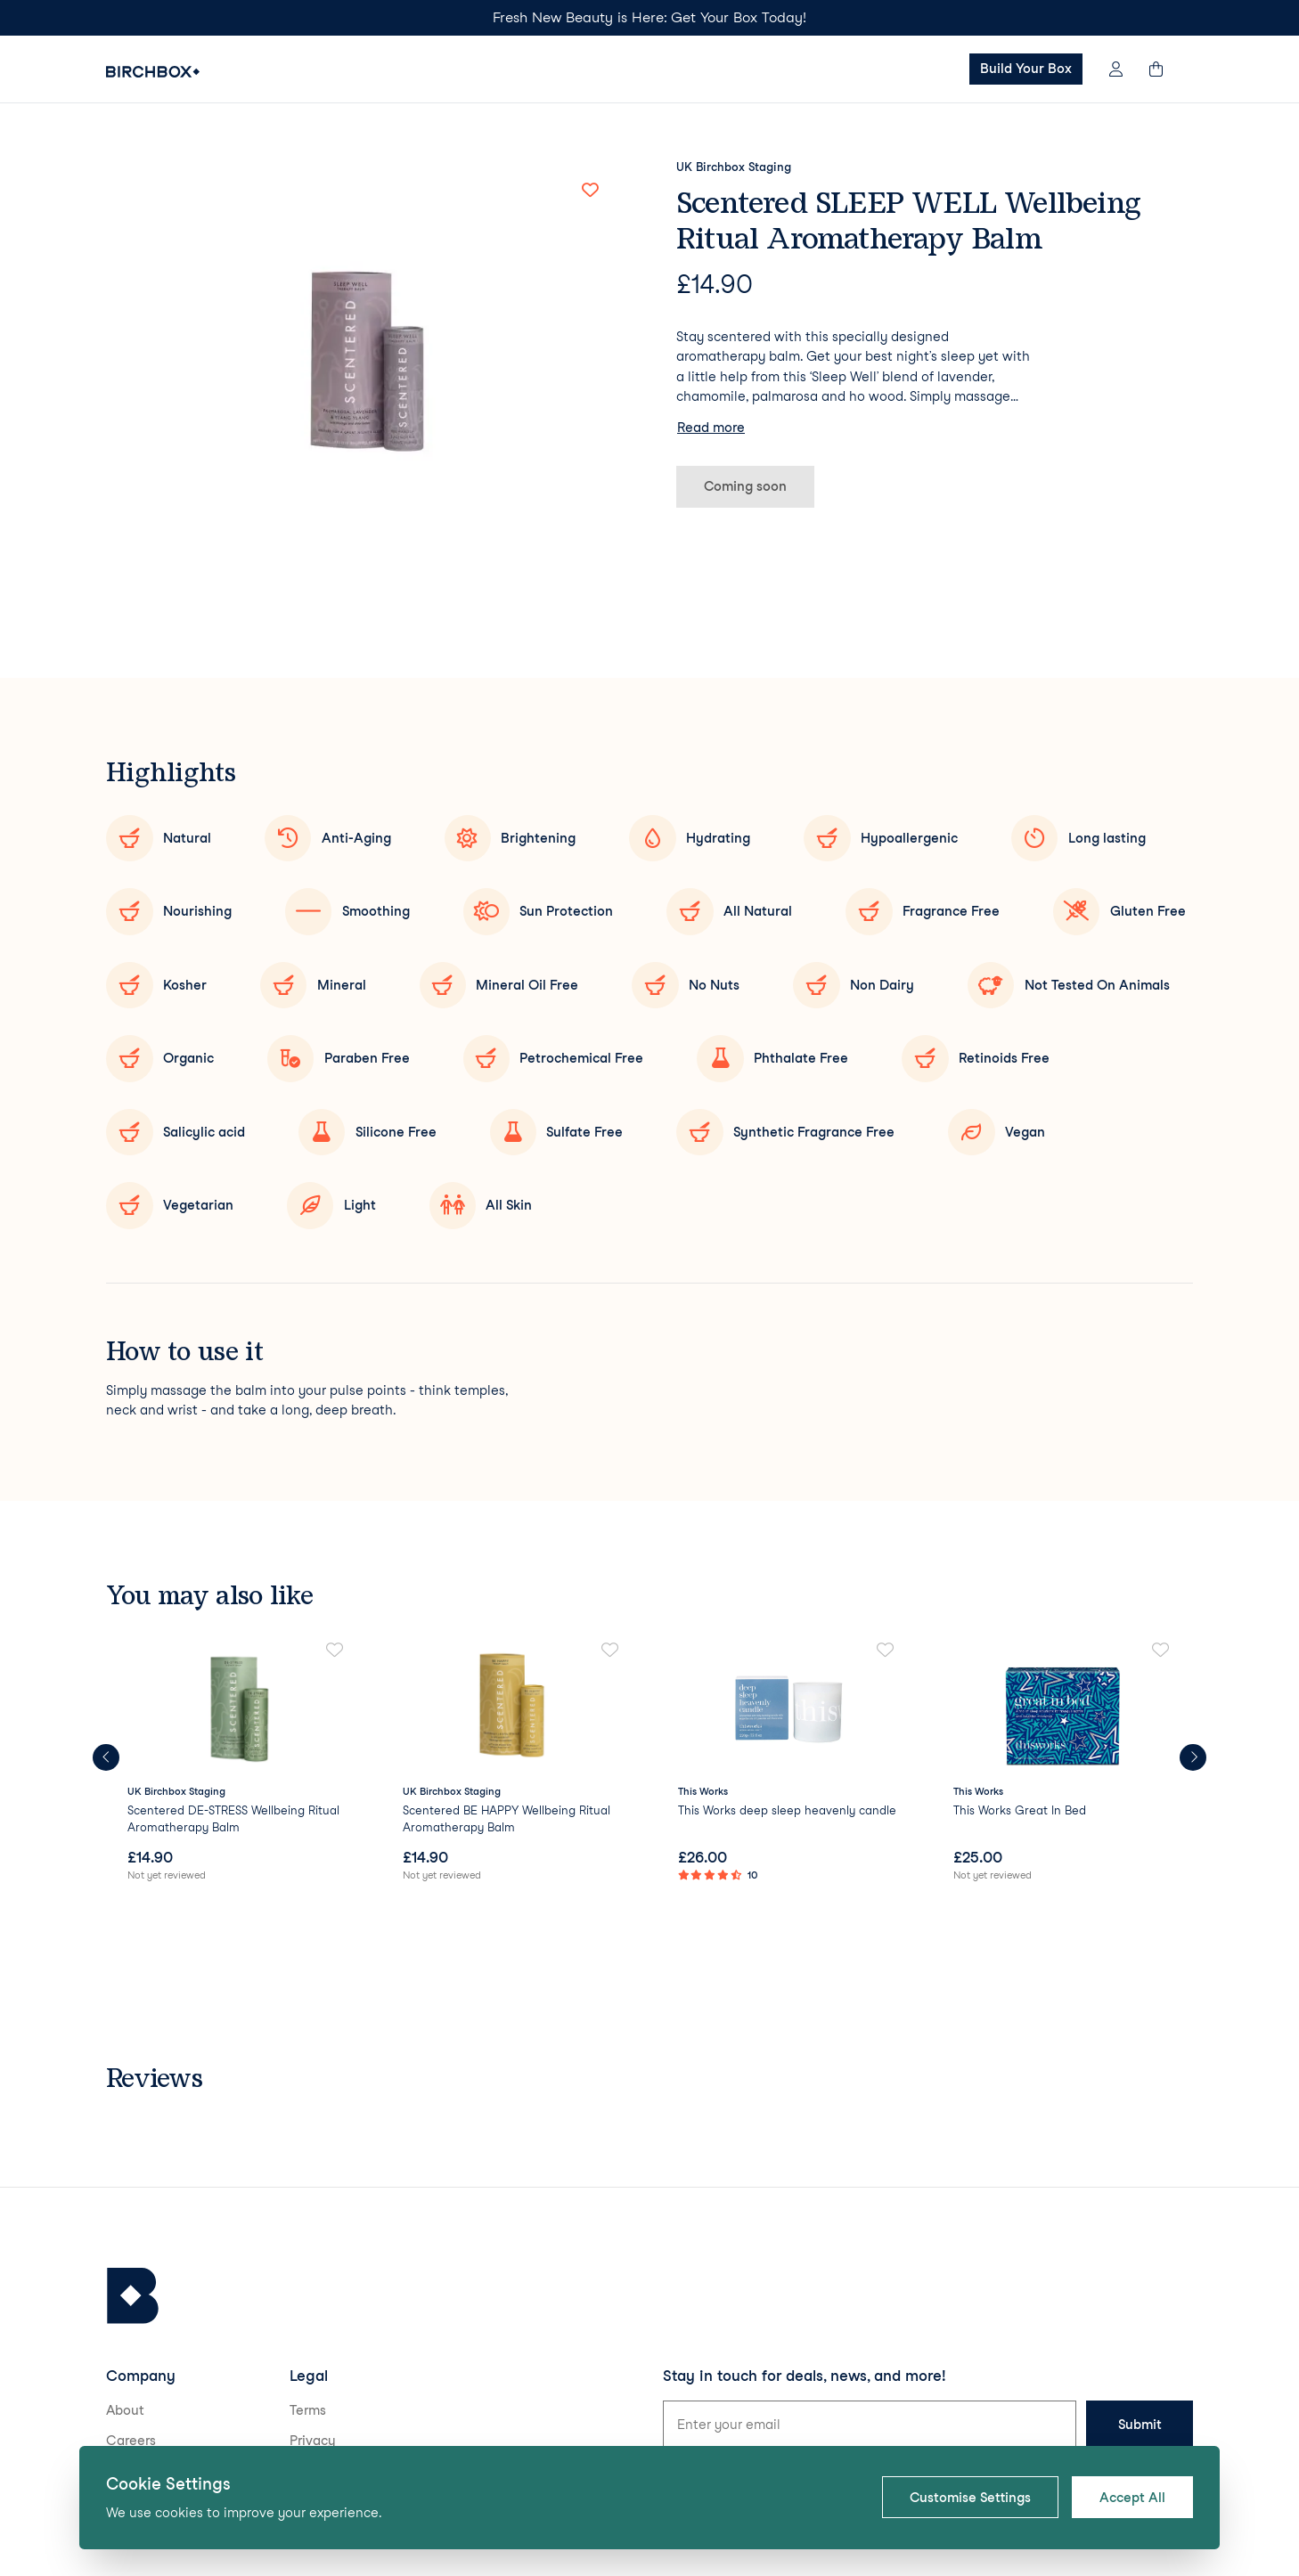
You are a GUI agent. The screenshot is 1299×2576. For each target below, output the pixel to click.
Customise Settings (970, 2498)
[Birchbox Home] (153, 72)
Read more (711, 428)
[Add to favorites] (589, 189)
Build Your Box (1026, 69)
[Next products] (1193, 1757)
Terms (308, 2410)
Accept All (1132, 2498)
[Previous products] (106, 1757)
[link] (236, 1763)
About (125, 2410)
